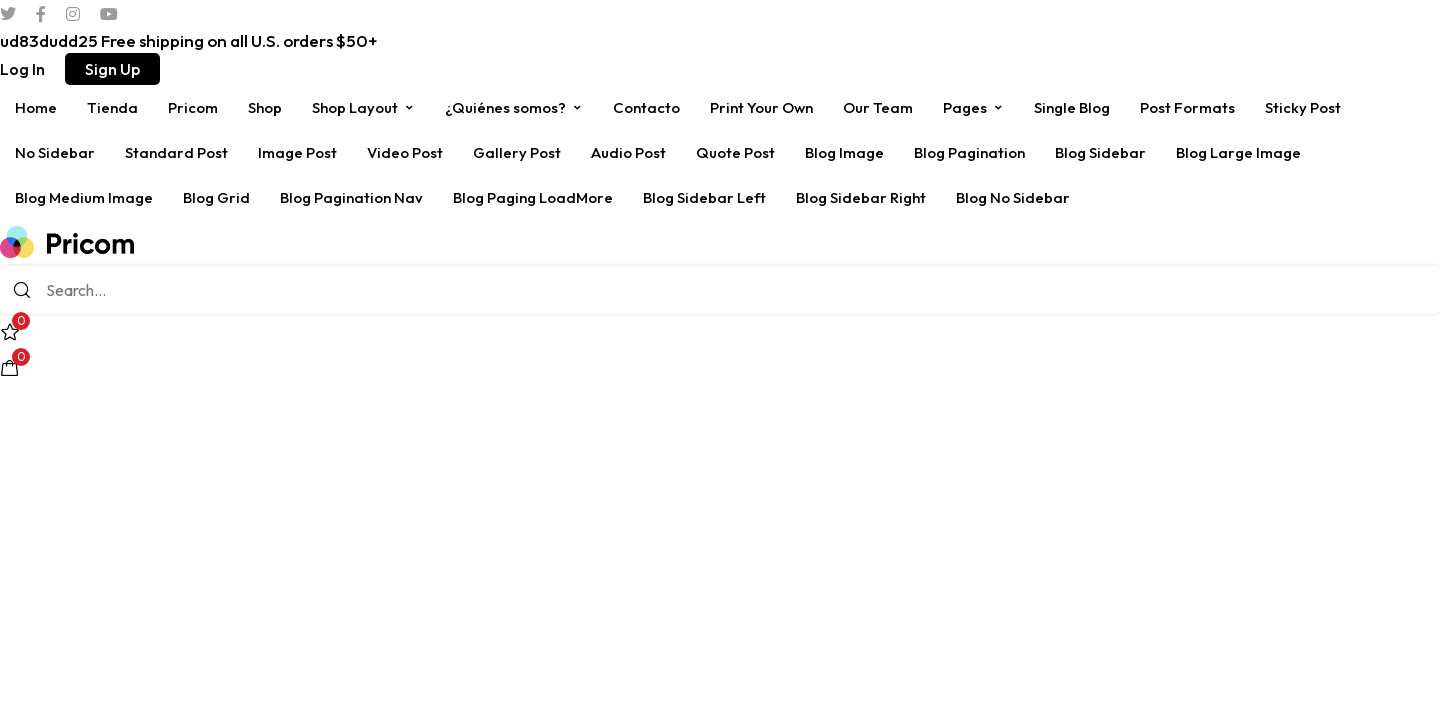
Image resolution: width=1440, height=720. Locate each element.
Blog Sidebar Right (861, 197)
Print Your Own (761, 107)
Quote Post (735, 152)
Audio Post (628, 152)
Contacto (646, 107)
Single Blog (1072, 107)
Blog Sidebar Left (704, 197)
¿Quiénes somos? (514, 107)
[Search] (22, 290)
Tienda (112, 107)
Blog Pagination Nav (351, 197)
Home (36, 107)
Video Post (405, 152)
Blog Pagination (969, 152)
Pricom (193, 107)
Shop (265, 107)
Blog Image (844, 152)
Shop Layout (363, 107)
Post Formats (1187, 107)
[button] (22, 69)
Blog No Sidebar (1013, 197)
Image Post (297, 152)
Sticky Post (1303, 107)
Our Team (878, 107)
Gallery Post (517, 152)
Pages (973, 107)
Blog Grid (216, 197)
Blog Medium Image (84, 197)
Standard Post (176, 152)
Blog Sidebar (1100, 152)
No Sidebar (55, 152)
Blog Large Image (1238, 152)
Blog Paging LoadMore (533, 197)
